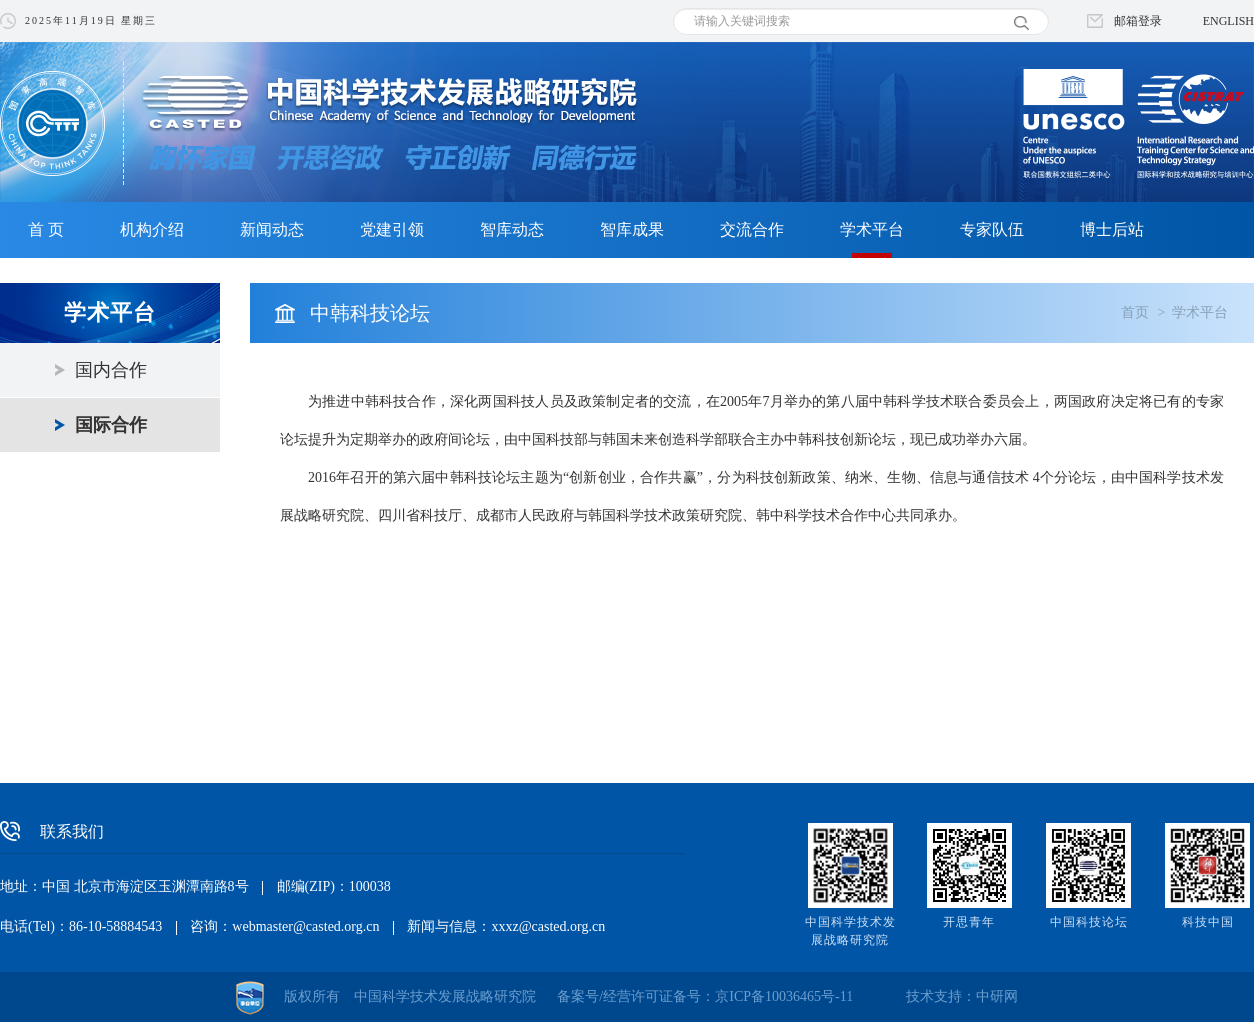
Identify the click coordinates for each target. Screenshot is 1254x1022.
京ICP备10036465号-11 (784, 996)
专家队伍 (992, 229)
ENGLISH (1228, 21)
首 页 (46, 229)
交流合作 (752, 229)
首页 (1135, 312)
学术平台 (872, 229)
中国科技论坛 (1089, 922)
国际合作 (111, 425)
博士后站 (1112, 229)
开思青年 (969, 922)
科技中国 (1208, 922)
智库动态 (512, 229)
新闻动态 (272, 229)
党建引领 (392, 229)
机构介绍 (152, 229)
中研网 (997, 996)
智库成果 (632, 229)
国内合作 (111, 370)
